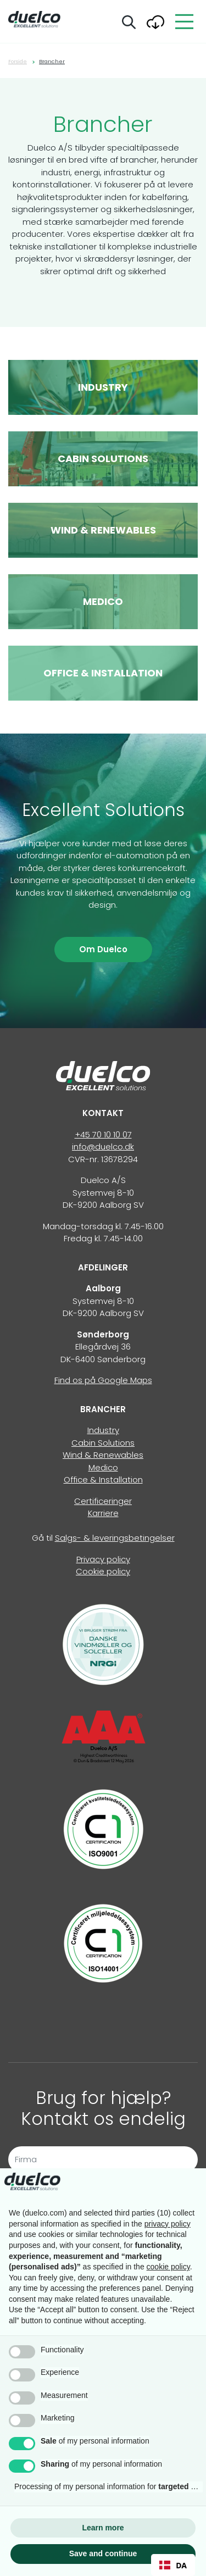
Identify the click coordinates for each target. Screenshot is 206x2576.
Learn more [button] (103, 2527)
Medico (103, 1467)
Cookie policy (103, 1571)
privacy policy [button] (167, 2223)
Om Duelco (103, 949)
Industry (103, 1430)
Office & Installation (103, 1479)
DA (173, 2565)
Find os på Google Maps (103, 1380)
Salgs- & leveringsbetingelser (115, 1538)
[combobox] (173, 2565)
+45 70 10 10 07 (103, 1134)
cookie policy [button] (168, 2266)
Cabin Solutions (103, 1442)
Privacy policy (103, 1559)
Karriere (103, 1513)
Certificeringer (103, 1501)
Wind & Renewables (103, 1455)
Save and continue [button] (103, 2553)
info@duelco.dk (103, 1146)
